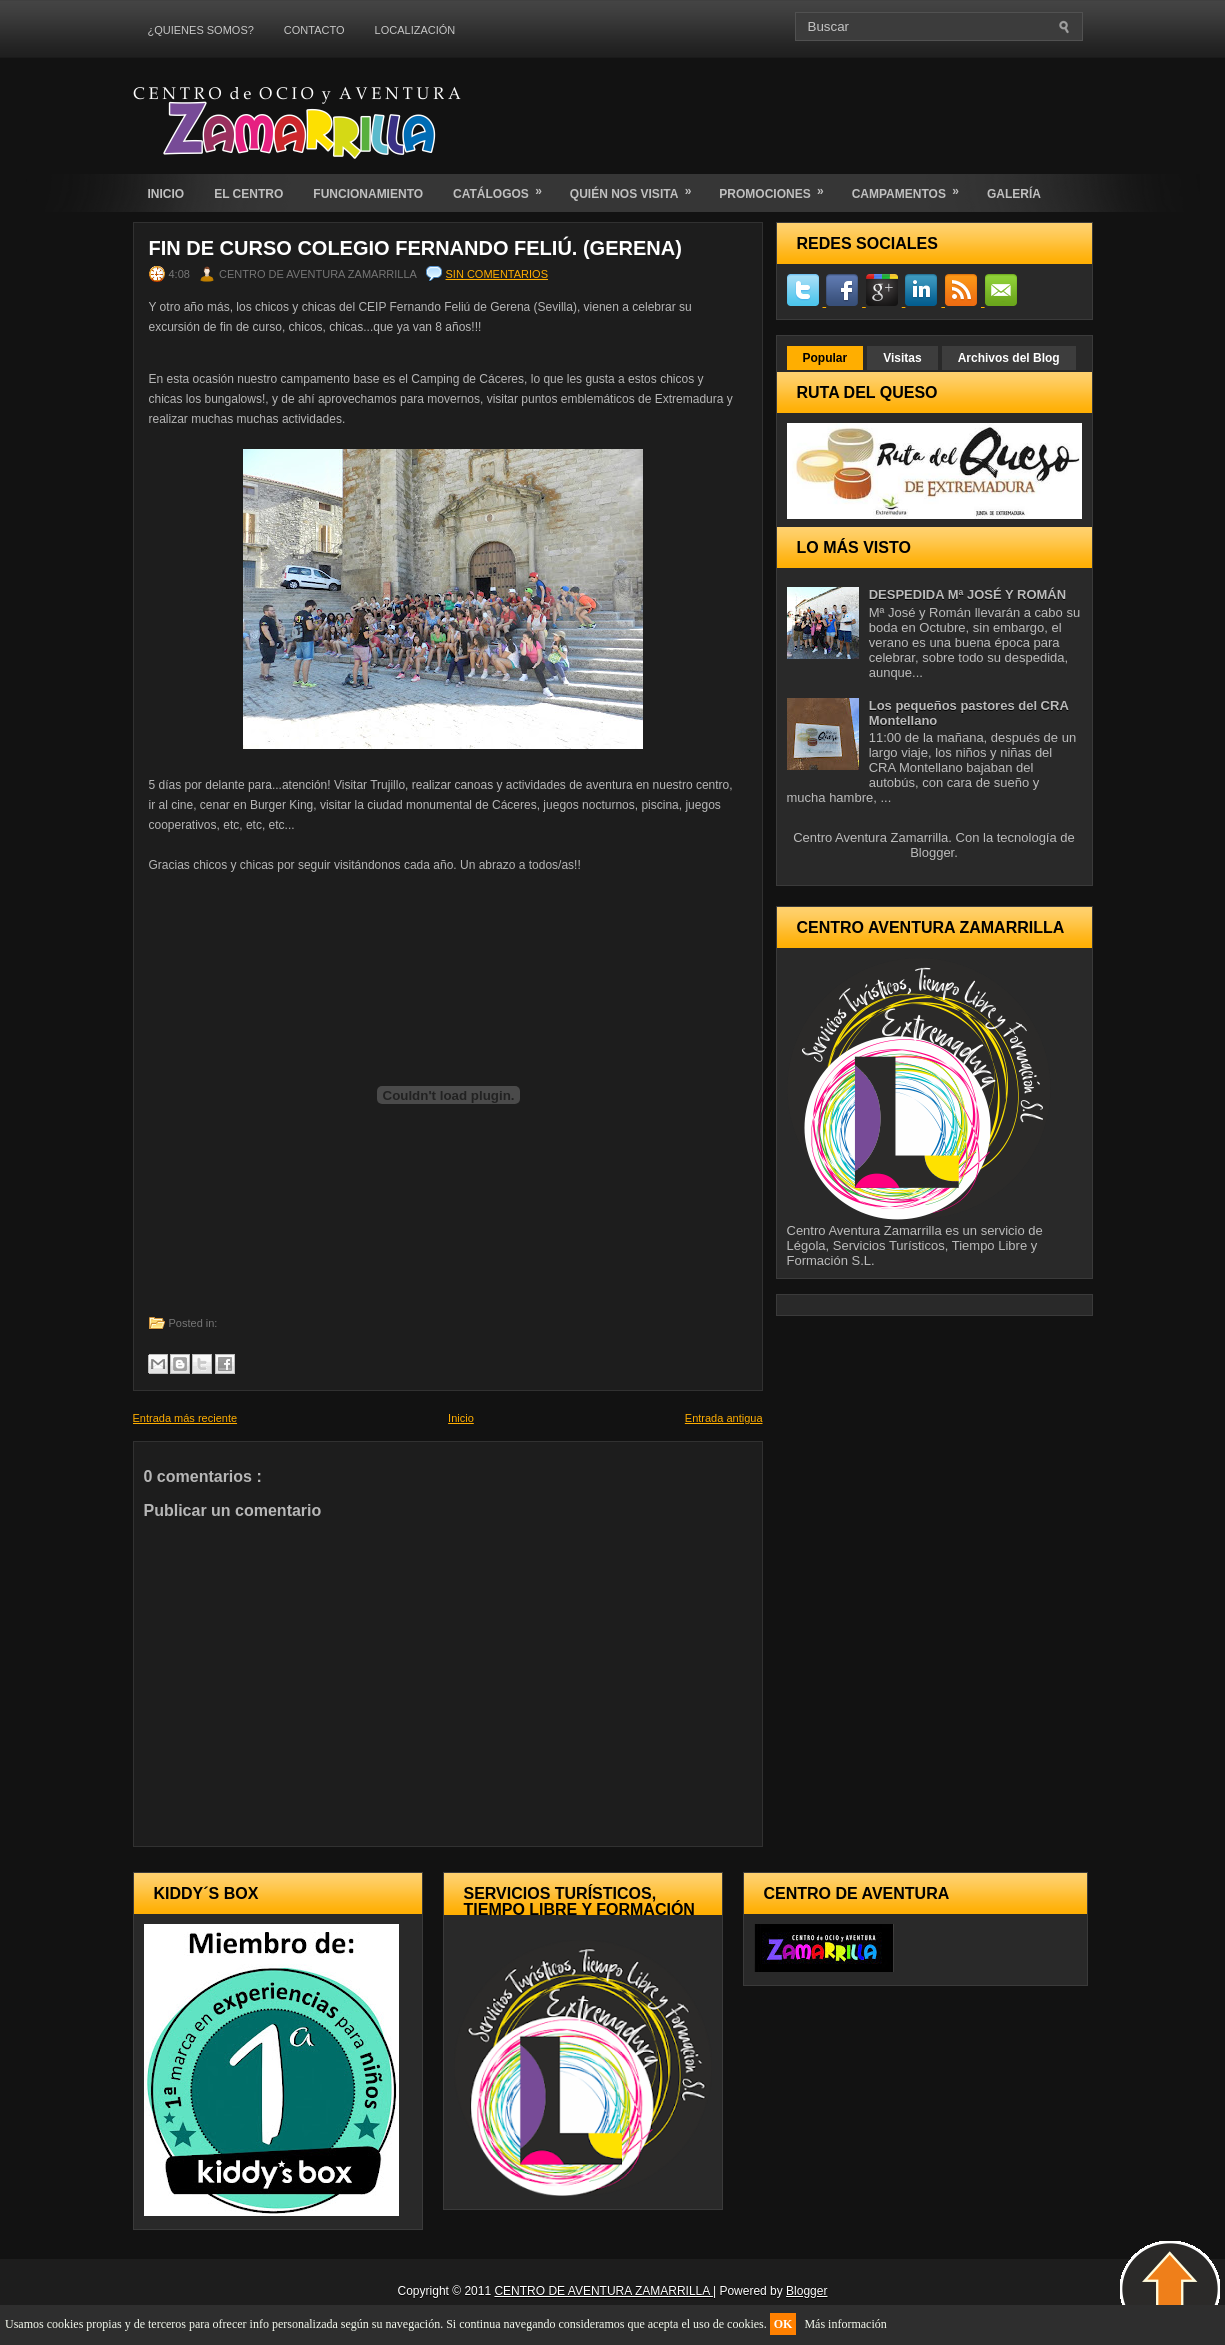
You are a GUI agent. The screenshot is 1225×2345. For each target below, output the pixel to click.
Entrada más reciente (185, 1418)
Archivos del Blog (1009, 358)
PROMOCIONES (777, 187)
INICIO (166, 194)
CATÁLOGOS (504, 187)
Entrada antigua (724, 1418)
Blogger (932, 852)
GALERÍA (1014, 194)
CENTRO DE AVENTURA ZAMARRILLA (603, 2291)
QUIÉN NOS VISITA (637, 187)
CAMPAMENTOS (912, 187)
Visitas (902, 358)
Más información (845, 2324)
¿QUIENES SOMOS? (201, 30)
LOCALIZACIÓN (415, 30)
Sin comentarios (497, 274)
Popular (825, 358)
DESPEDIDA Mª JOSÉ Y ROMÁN (967, 594)
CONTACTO (314, 30)
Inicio (461, 1418)
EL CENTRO (248, 194)
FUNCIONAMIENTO (368, 194)
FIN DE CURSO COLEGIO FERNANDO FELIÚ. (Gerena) (415, 248)
